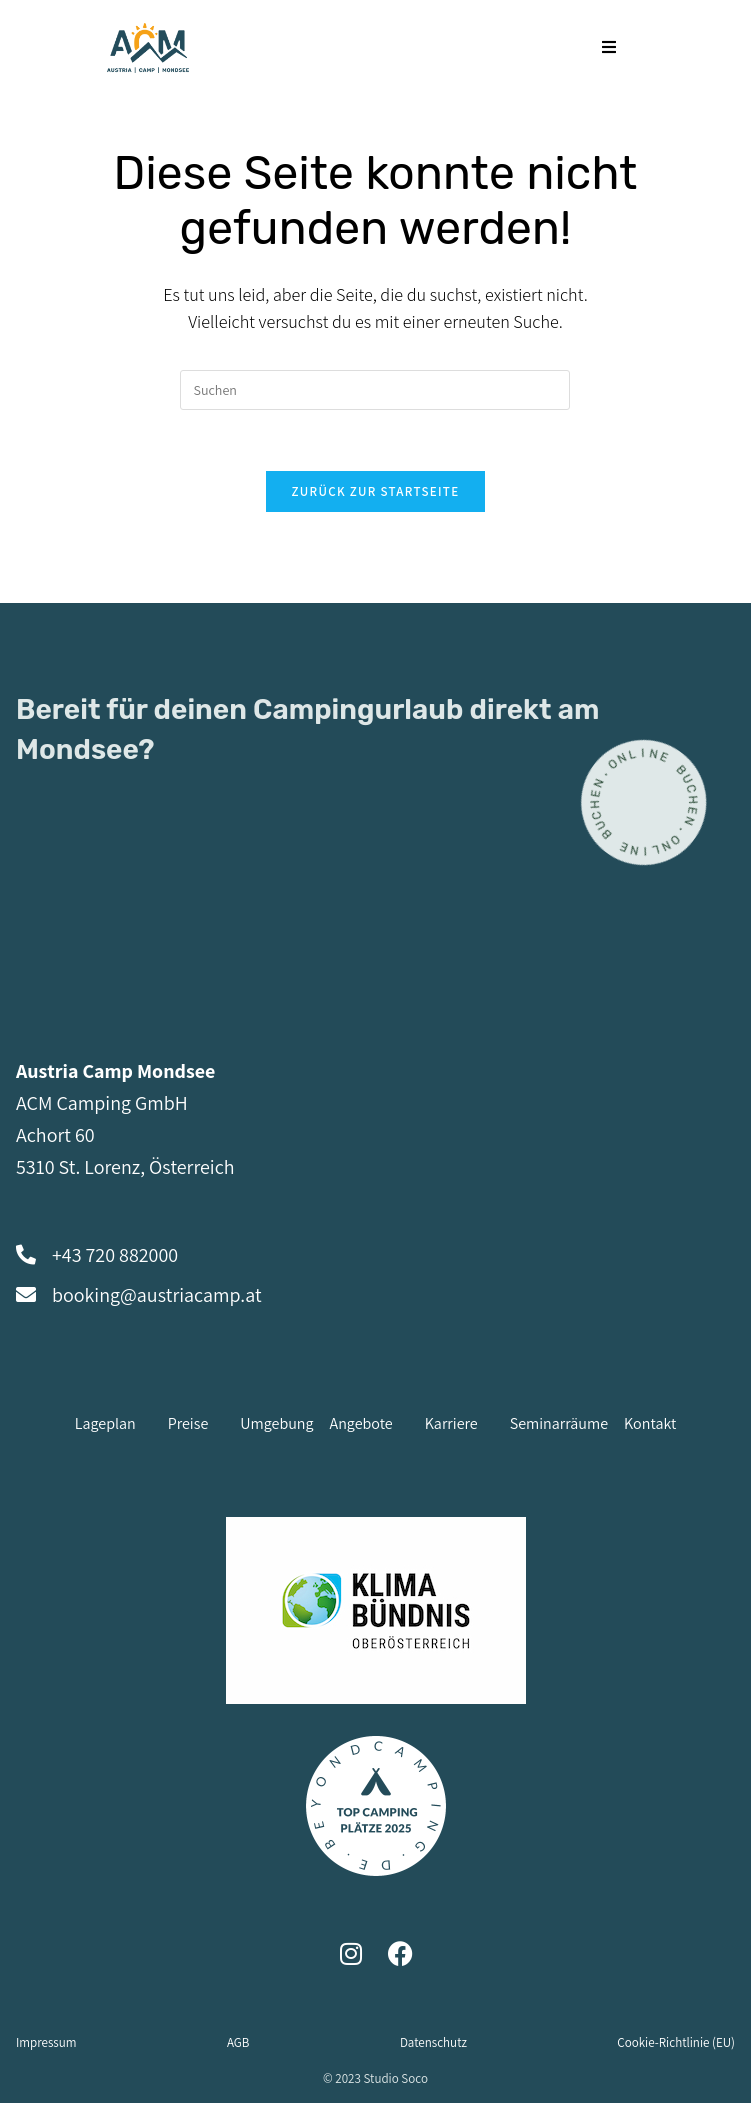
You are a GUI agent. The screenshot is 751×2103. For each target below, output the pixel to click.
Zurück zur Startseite (376, 491)
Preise (188, 1423)
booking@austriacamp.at (157, 1295)
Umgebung (276, 1423)
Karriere (451, 1423)
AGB (238, 2042)
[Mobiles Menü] (609, 47)
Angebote (361, 1423)
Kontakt (650, 1423)
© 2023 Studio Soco (375, 2078)
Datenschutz (433, 2042)
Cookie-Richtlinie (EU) (676, 2042)
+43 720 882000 (115, 1255)
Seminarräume (559, 1423)
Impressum (46, 2042)
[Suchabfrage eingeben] (375, 390)
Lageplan (105, 1423)
